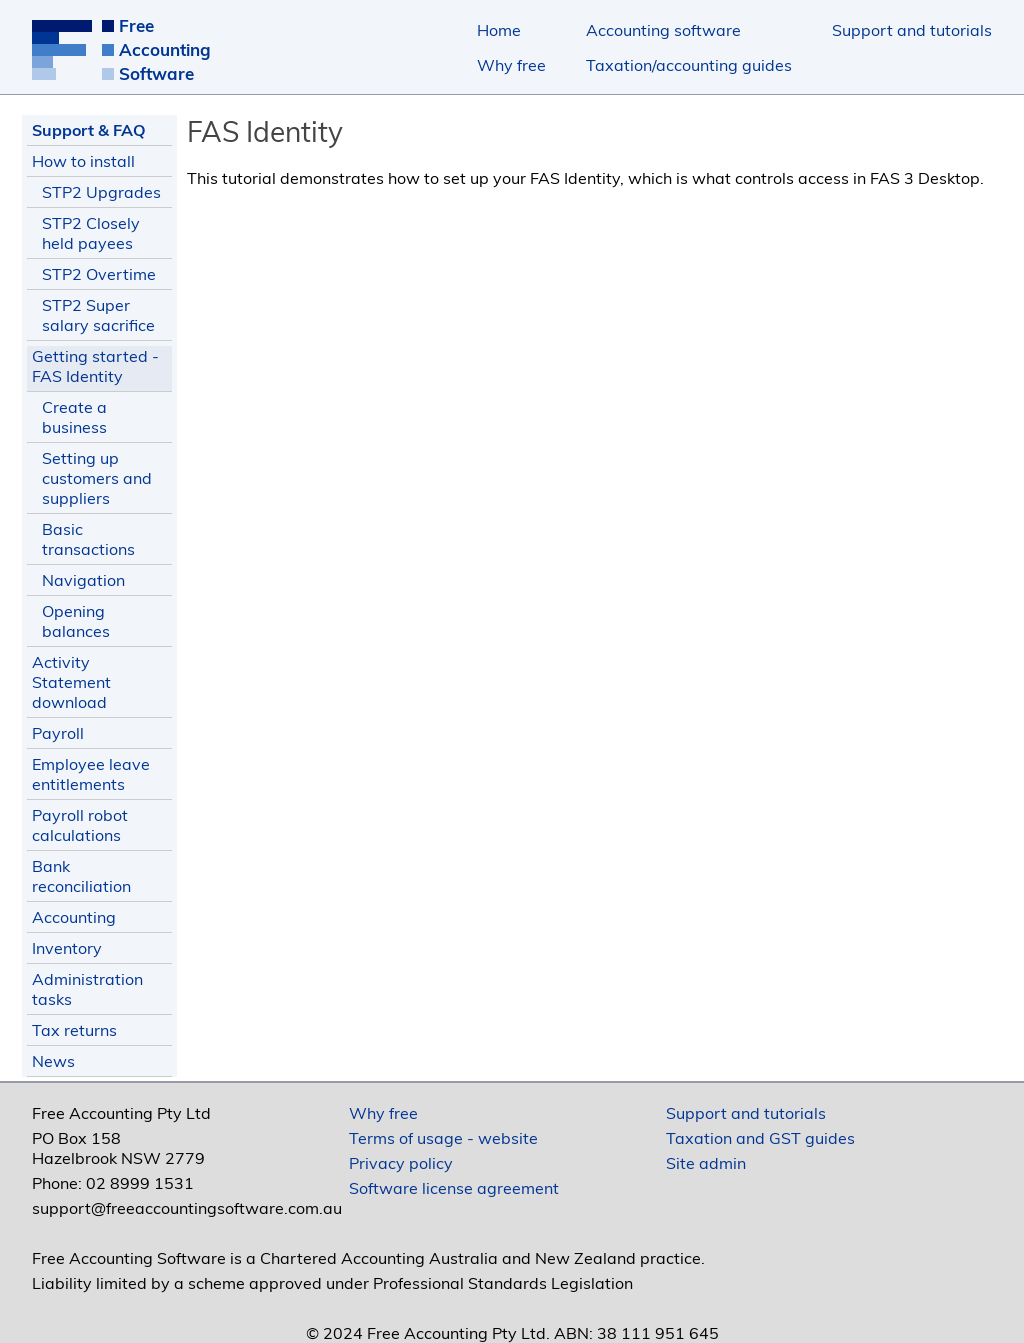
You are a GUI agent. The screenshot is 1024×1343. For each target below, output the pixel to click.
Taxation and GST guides (760, 1138)
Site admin (706, 1163)
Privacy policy (401, 1163)
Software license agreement (454, 1188)
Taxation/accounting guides (689, 65)
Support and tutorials (912, 30)
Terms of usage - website (443, 1138)
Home (499, 30)
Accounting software (663, 30)
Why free (511, 65)
